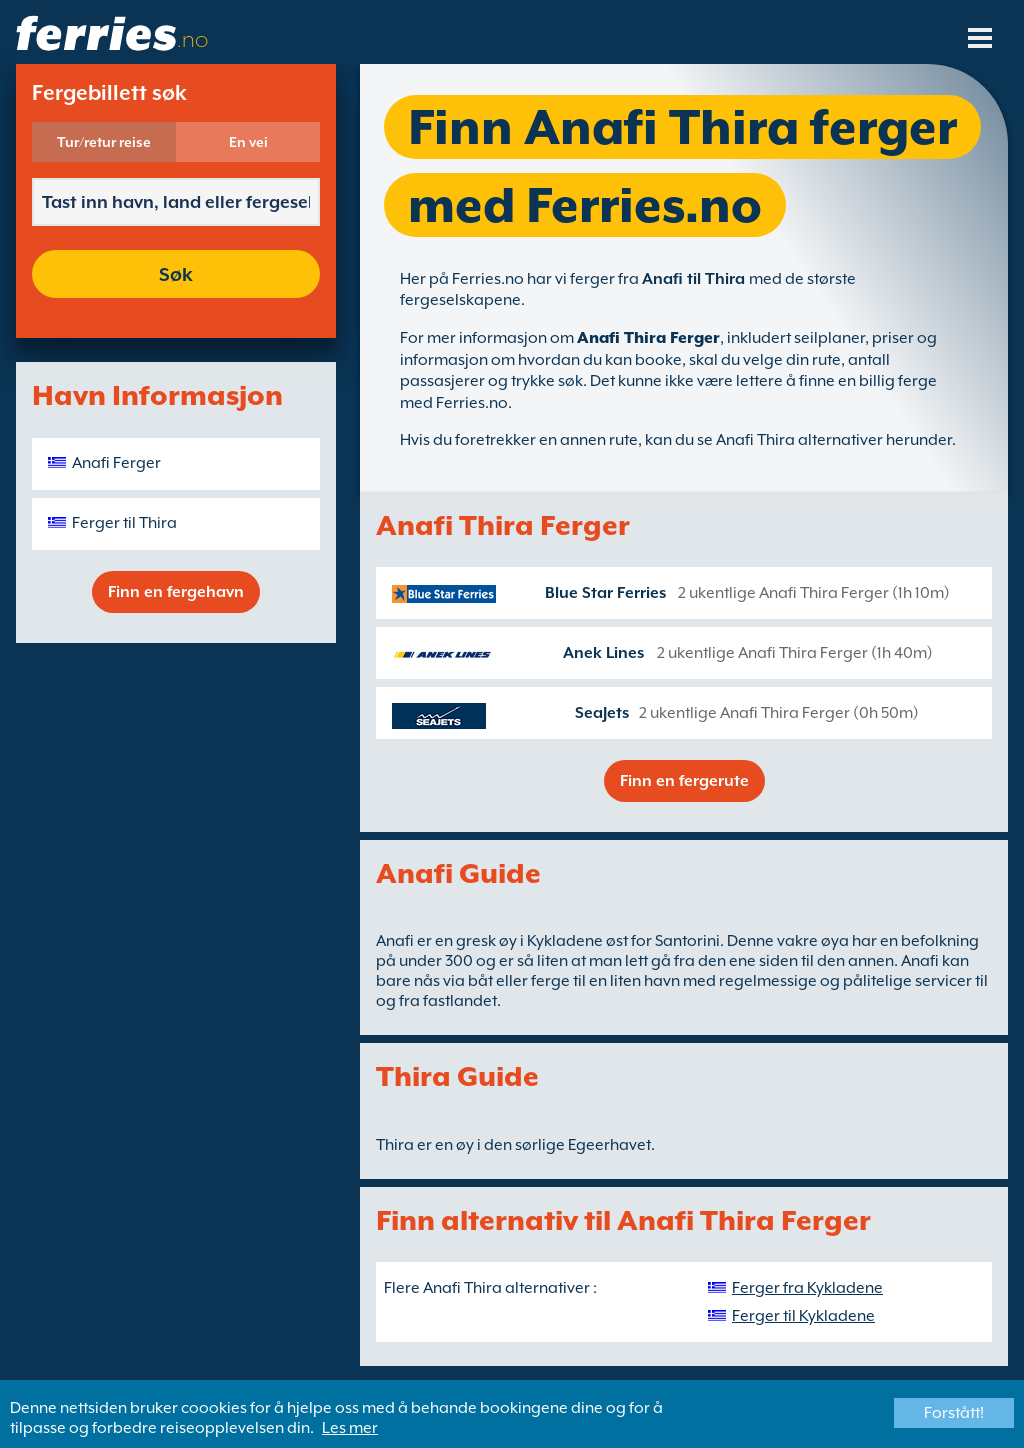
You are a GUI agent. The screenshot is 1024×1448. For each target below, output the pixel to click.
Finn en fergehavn (176, 592)
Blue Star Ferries (605, 593)
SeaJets (602, 713)
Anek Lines (603, 653)
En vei (248, 142)
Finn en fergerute (684, 781)
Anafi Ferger (116, 463)
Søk (176, 274)
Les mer (350, 1428)
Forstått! (954, 1413)
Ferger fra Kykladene (807, 1288)
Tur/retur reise (104, 142)
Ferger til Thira (124, 523)
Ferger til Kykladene (803, 1316)
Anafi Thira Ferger (648, 338)
